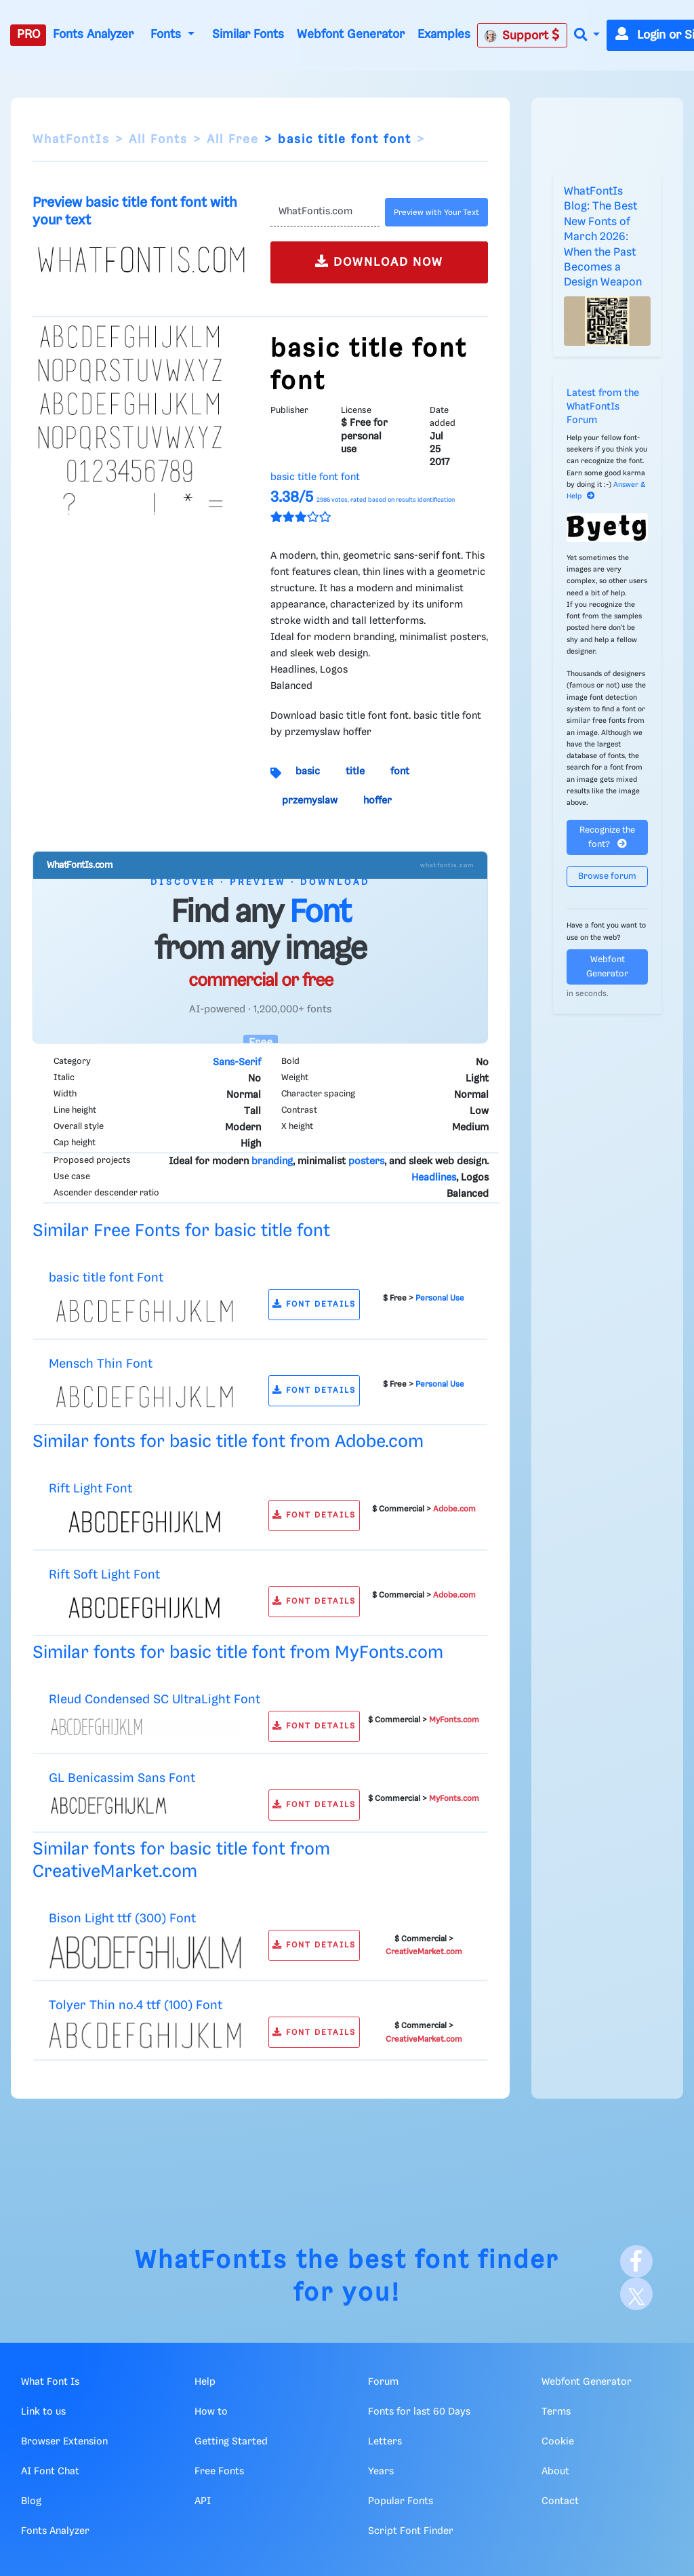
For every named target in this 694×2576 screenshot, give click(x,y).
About (555, 2471)
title (355, 771)
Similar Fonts (248, 34)
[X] (636, 2294)
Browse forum (607, 876)
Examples (443, 34)
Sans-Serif (237, 1062)
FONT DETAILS (314, 1304)
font (399, 771)
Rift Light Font (90, 1488)
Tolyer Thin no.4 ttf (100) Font (135, 2005)
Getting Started (231, 2441)
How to (211, 2411)
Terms (556, 2411)
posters (366, 1161)
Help (205, 2382)
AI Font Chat (50, 2471)
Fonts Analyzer (93, 34)
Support (522, 35)
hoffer (377, 800)
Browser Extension (64, 2441)
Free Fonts (219, 2471)
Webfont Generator (351, 34)
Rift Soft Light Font (104, 1574)
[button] (587, 35)
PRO (28, 34)
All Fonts (158, 140)
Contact (560, 2501)
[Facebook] (636, 2261)
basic (307, 771)
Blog (31, 2501)
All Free (233, 140)
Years (381, 2471)
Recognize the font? (607, 837)
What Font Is (50, 2382)
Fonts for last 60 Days (419, 2411)
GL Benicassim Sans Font (122, 1778)
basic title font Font (106, 1277)
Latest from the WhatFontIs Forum (603, 407)
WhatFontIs (71, 140)
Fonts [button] (167, 34)
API (203, 2501)
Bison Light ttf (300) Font (122, 1918)
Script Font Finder (410, 2531)
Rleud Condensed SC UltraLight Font (154, 1699)
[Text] (325, 212)
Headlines (433, 1177)
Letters (385, 2441)
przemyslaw (310, 800)
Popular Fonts (400, 2501)
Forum (383, 2382)
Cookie (558, 2441)
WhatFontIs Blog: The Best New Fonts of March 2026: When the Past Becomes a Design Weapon (603, 237)
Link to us (43, 2411)
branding (272, 1161)
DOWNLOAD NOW (379, 261)
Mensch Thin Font (100, 1364)
